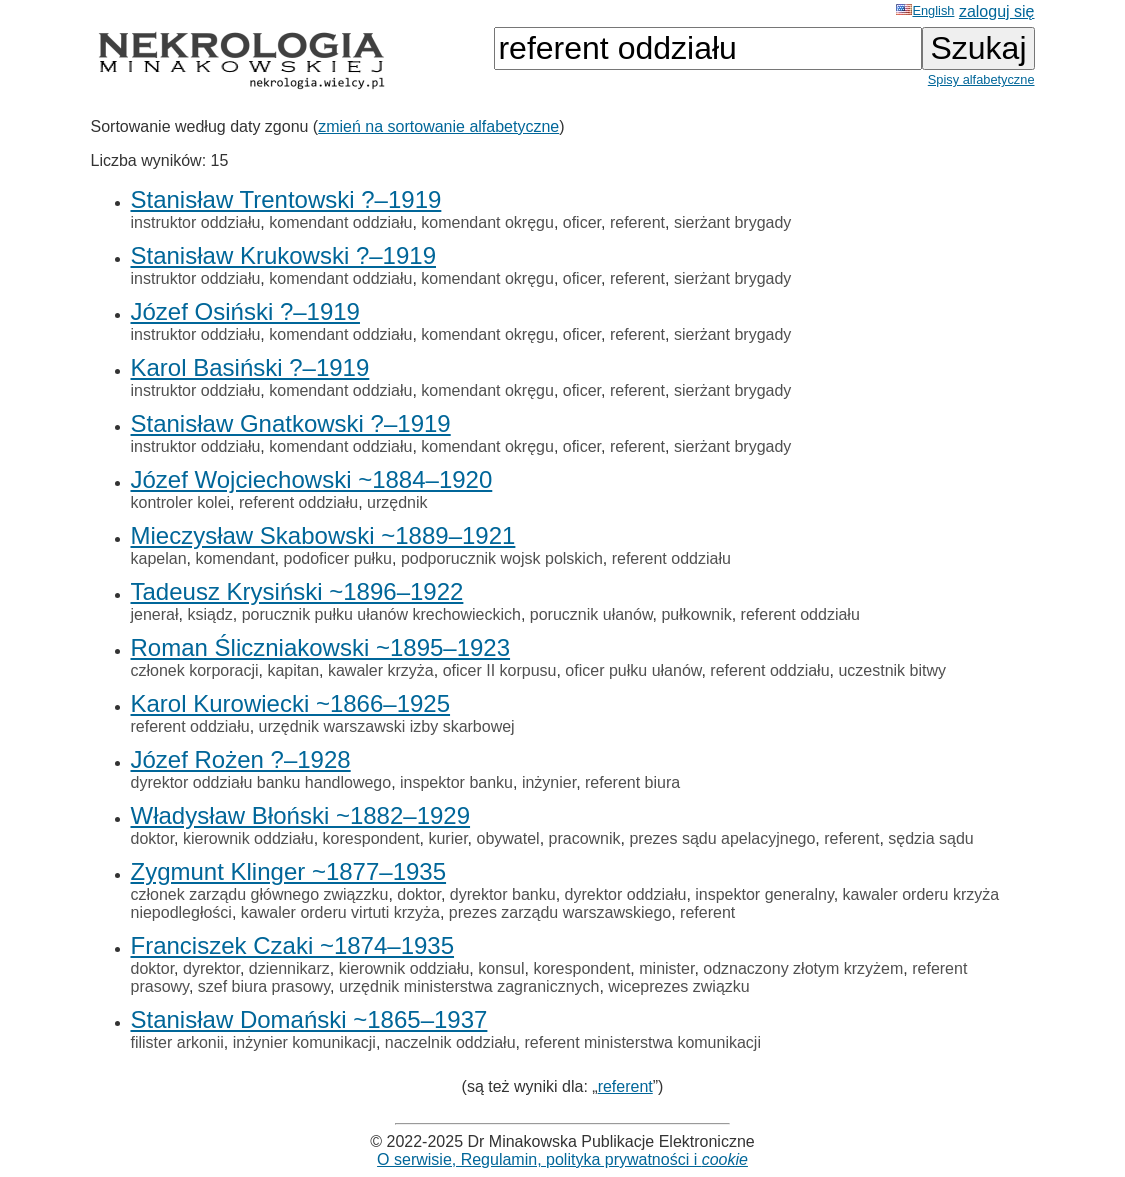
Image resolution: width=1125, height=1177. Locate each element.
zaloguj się (997, 11)
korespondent (371, 838)
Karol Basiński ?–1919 (250, 367)
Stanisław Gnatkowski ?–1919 (291, 423)
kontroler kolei (181, 502)
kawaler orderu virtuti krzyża (340, 912)
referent (637, 222)
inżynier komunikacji (304, 1042)
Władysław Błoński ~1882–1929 (301, 815)
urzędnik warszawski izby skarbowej (387, 726)
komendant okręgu (487, 222)
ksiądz (209, 614)
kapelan (159, 558)
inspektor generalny (764, 894)
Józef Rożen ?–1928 (241, 759)
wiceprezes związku (678, 986)
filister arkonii (177, 1042)
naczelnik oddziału (450, 1042)
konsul (501, 968)
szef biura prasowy (264, 986)
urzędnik (397, 502)
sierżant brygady (732, 222)
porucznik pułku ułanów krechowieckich (381, 614)
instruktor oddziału (196, 222)
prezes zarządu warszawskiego (560, 912)
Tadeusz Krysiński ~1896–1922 (297, 591)
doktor (153, 838)
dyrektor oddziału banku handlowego (261, 782)
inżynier (549, 782)
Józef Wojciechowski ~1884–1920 (312, 479)
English (925, 10)
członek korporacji (195, 670)
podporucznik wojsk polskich (502, 558)
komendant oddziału (340, 222)
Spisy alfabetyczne (981, 79)
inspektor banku (456, 782)
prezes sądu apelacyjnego (722, 838)
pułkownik (696, 614)
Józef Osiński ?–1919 (245, 311)
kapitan (293, 670)
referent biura (632, 782)
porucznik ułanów (591, 614)
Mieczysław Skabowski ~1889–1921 (323, 535)
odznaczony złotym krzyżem (803, 968)
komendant (234, 558)
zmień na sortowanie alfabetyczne (438, 126)
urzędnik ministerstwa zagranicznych (469, 986)
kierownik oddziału (248, 838)
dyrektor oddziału (626, 894)
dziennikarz (289, 968)
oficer (582, 222)
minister (666, 968)
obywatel (507, 838)
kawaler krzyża (381, 670)
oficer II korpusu (500, 670)
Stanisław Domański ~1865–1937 (309, 1019)
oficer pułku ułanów (633, 670)
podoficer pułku (338, 558)
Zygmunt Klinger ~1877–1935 (289, 871)
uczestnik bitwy (892, 670)
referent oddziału (298, 502)
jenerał (155, 614)
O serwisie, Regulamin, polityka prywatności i (562, 1159)
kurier (447, 838)
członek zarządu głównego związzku (260, 894)
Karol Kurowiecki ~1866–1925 (291, 703)
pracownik (585, 838)
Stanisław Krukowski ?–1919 (284, 255)
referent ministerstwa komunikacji (642, 1042)
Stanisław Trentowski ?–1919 (286, 199)
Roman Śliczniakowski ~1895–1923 (321, 647)
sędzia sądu (930, 838)
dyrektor (211, 968)
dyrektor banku (503, 894)
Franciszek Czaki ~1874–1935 (293, 945)
